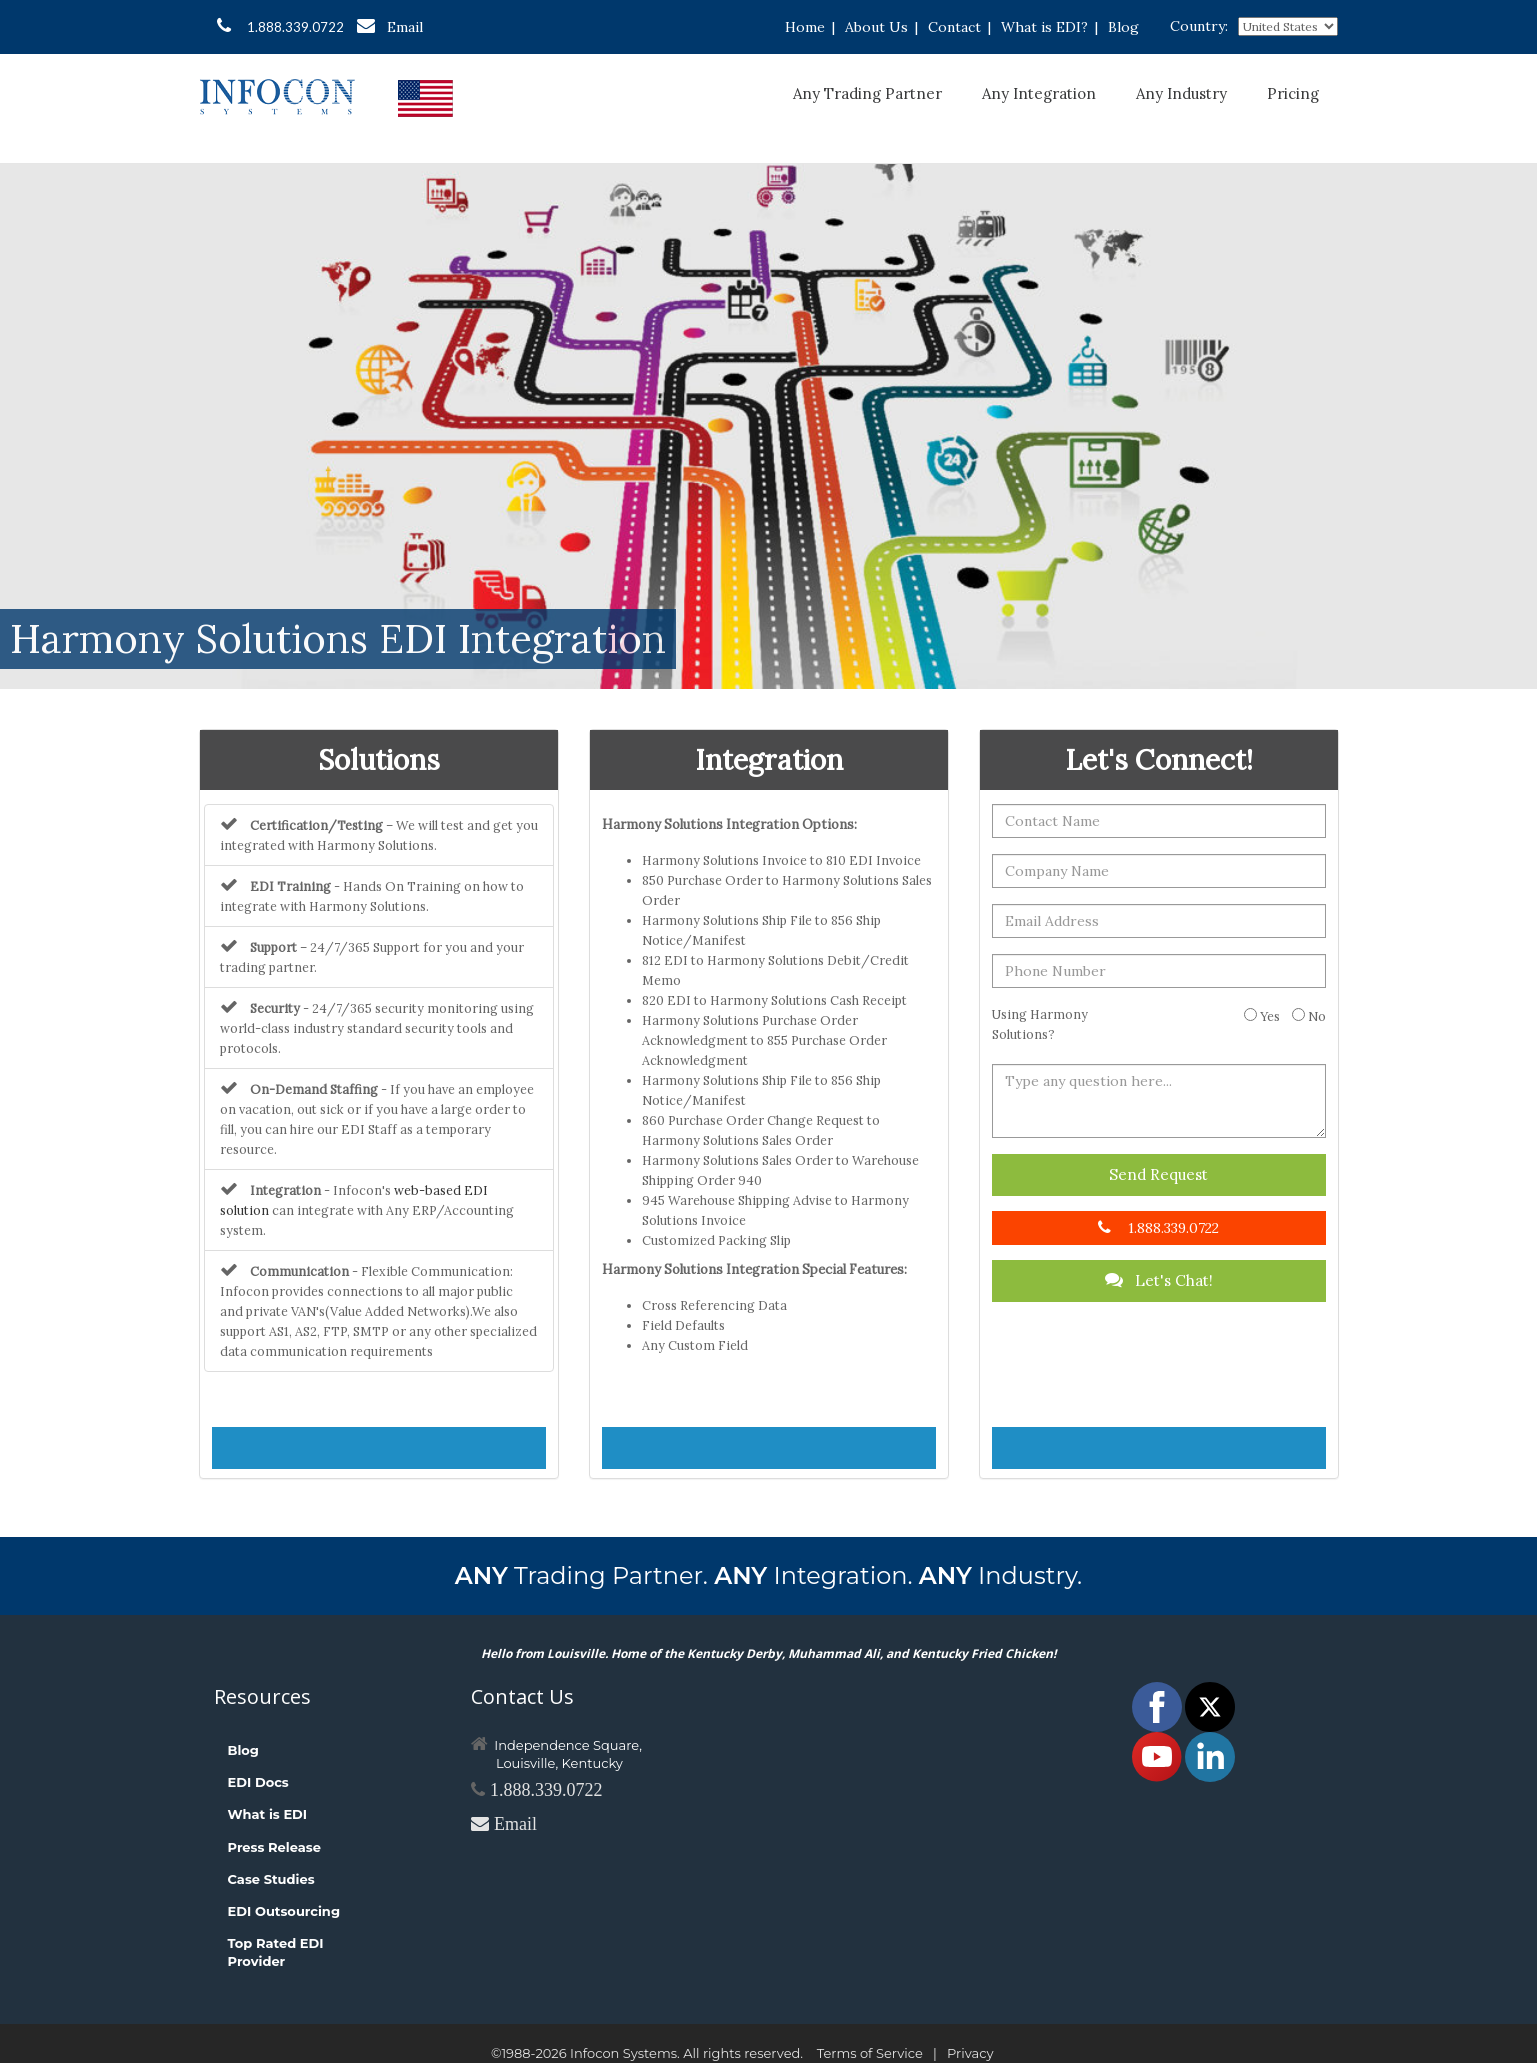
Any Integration (1039, 93)
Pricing (1293, 93)
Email (390, 26)
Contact (954, 27)
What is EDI (268, 1814)
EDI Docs (258, 1782)
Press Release (274, 1847)
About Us (876, 27)
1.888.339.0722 (280, 26)
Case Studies (271, 1879)
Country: (1199, 26)
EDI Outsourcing (284, 1911)
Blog (1123, 27)
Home (805, 27)
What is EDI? (1044, 27)
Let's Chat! (1159, 1280)
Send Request (1158, 1174)
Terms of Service (870, 2053)
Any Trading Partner (867, 93)
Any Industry (1181, 93)
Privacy (970, 2053)
